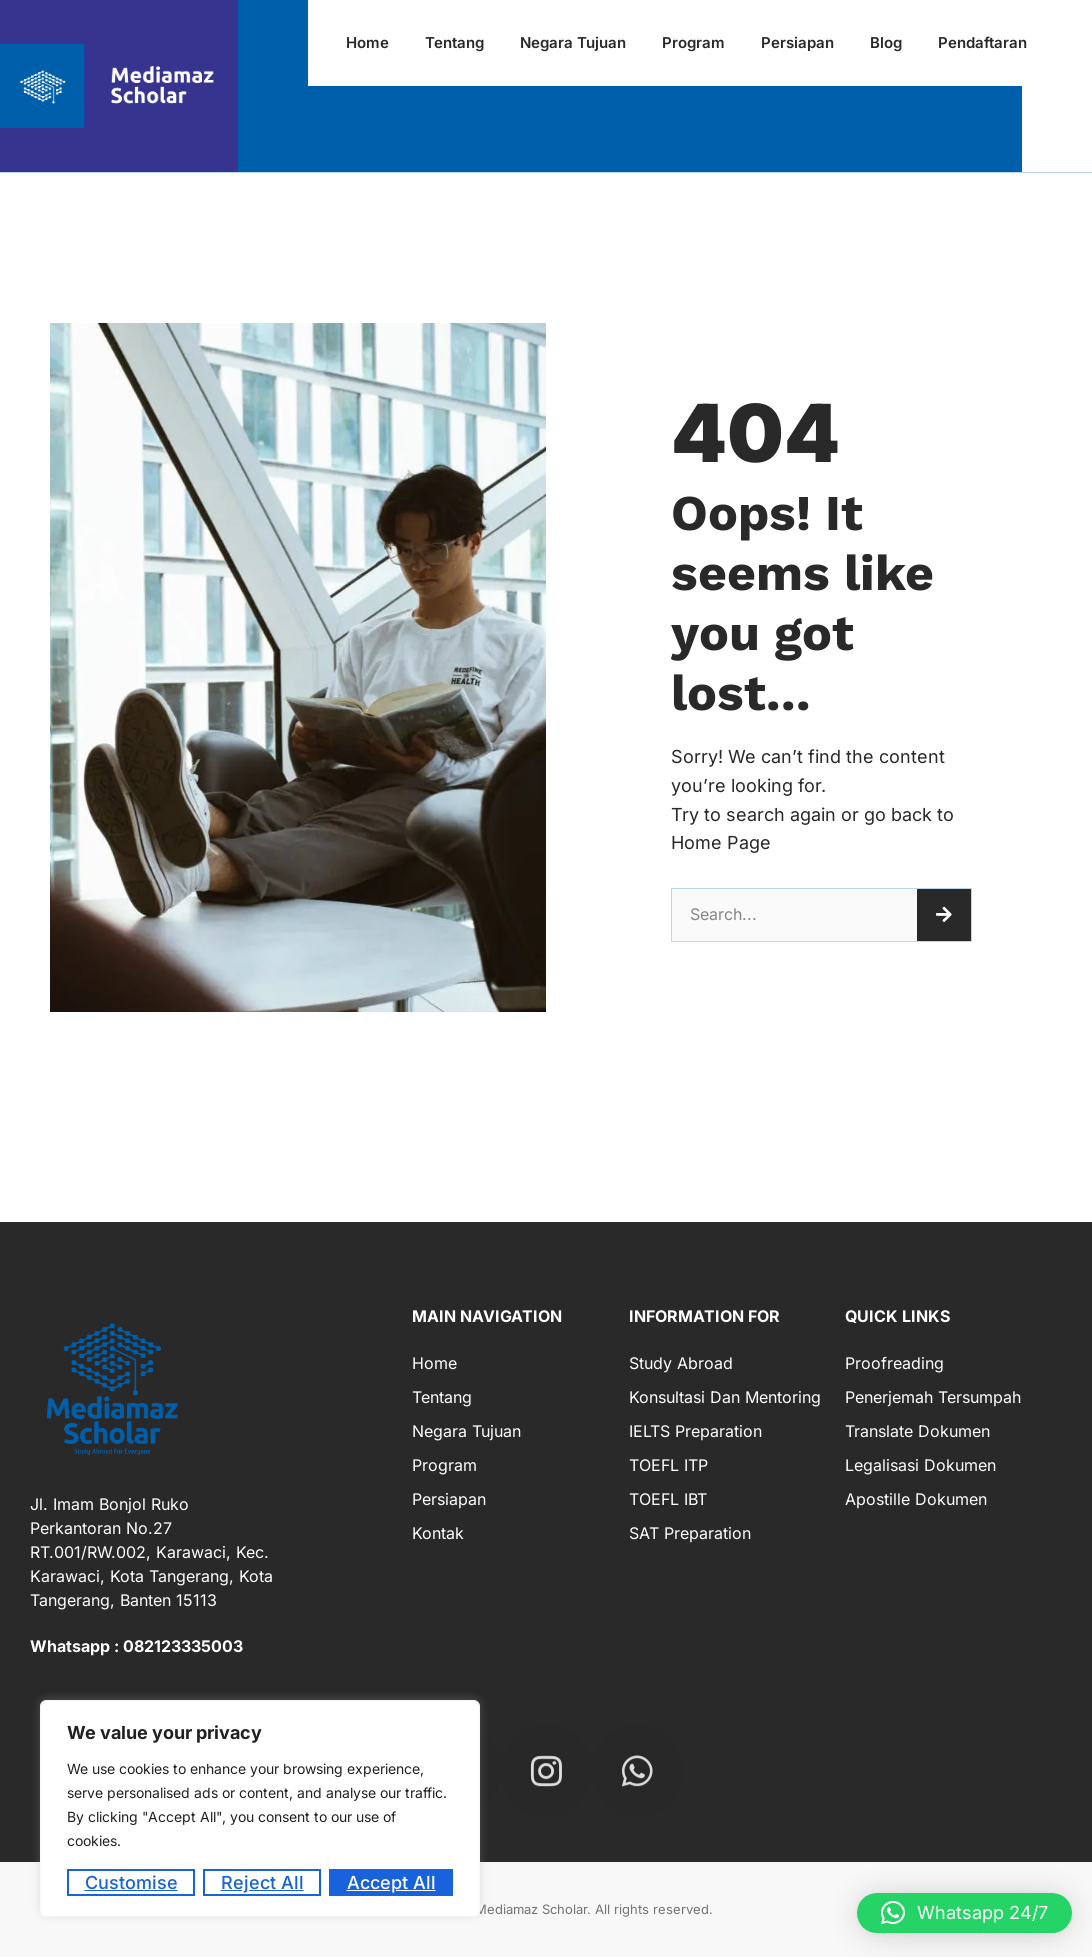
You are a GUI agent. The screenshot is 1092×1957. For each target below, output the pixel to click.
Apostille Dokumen (916, 1499)
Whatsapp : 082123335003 (136, 1646)
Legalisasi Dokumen (920, 1465)
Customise (131, 1882)
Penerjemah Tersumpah (933, 1397)
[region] (260, 1808)
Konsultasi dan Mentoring (725, 1397)
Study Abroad (681, 1363)
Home (434, 1363)
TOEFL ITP (668, 1465)
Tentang (442, 1397)
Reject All (262, 1882)
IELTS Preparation (695, 1431)
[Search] (944, 915)
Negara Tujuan (466, 1431)
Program (444, 1465)
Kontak (438, 1533)
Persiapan (449, 1499)
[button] (964, 1913)
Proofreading (894, 1363)
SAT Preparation (690, 1533)
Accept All (391, 1882)
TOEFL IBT (668, 1499)
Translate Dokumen (917, 1431)
